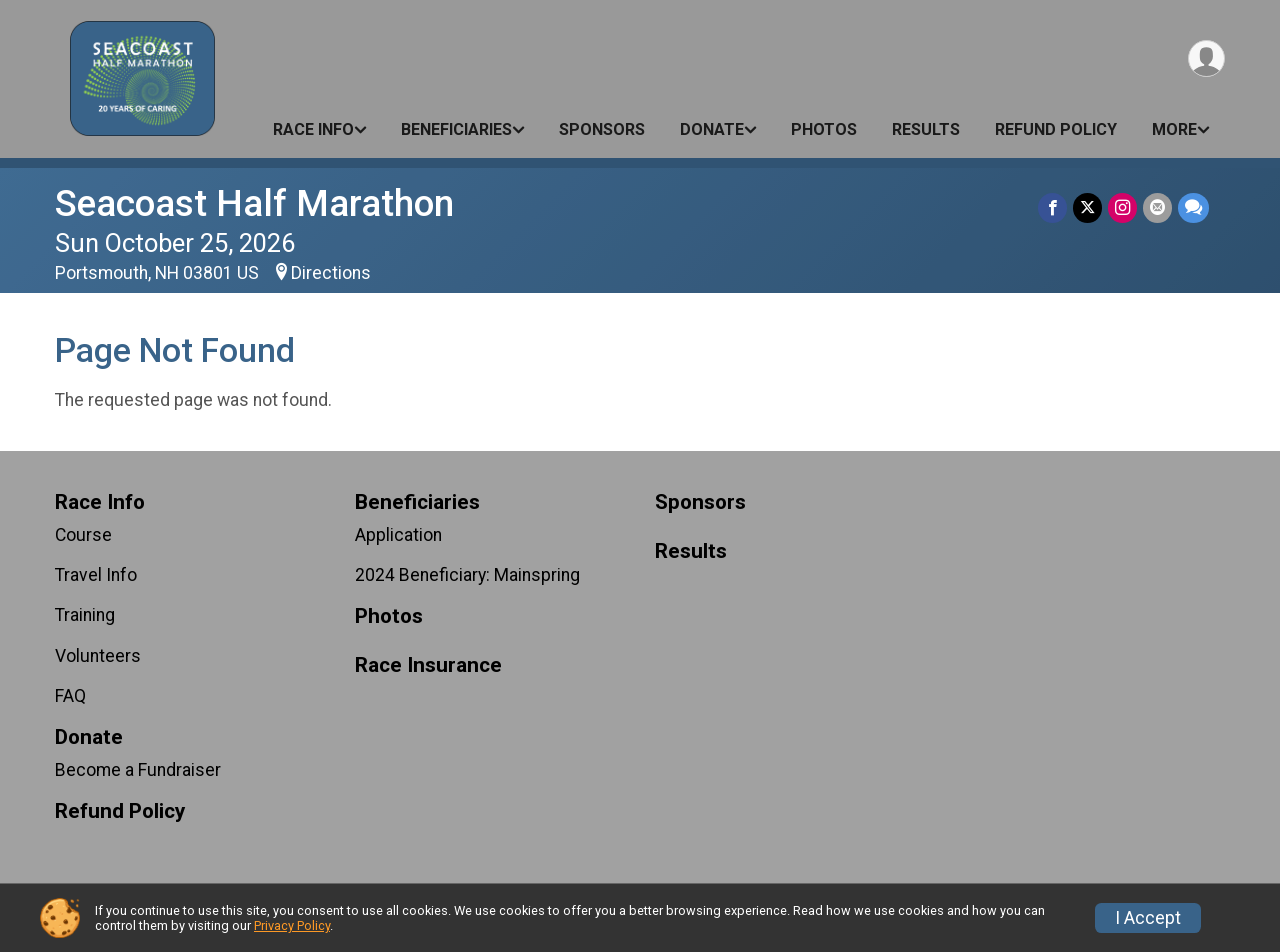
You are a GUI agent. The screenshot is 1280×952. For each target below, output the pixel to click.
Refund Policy (1056, 129)
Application (398, 535)
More (1174, 129)
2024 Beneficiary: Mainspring (467, 575)
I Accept (1148, 918)
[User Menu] (1206, 58)
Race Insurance (428, 665)
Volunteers (98, 656)
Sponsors (602, 129)
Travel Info (96, 575)
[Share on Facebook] (1052, 207)
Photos (824, 129)
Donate (712, 129)
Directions (331, 273)
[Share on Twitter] (1087, 207)
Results (926, 129)
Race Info (313, 129)
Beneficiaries (456, 129)
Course (83, 535)
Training (85, 615)
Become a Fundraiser (138, 770)
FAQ (70, 696)
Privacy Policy (292, 925)
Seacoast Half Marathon (254, 203)
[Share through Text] (1193, 207)
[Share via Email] (1157, 207)
